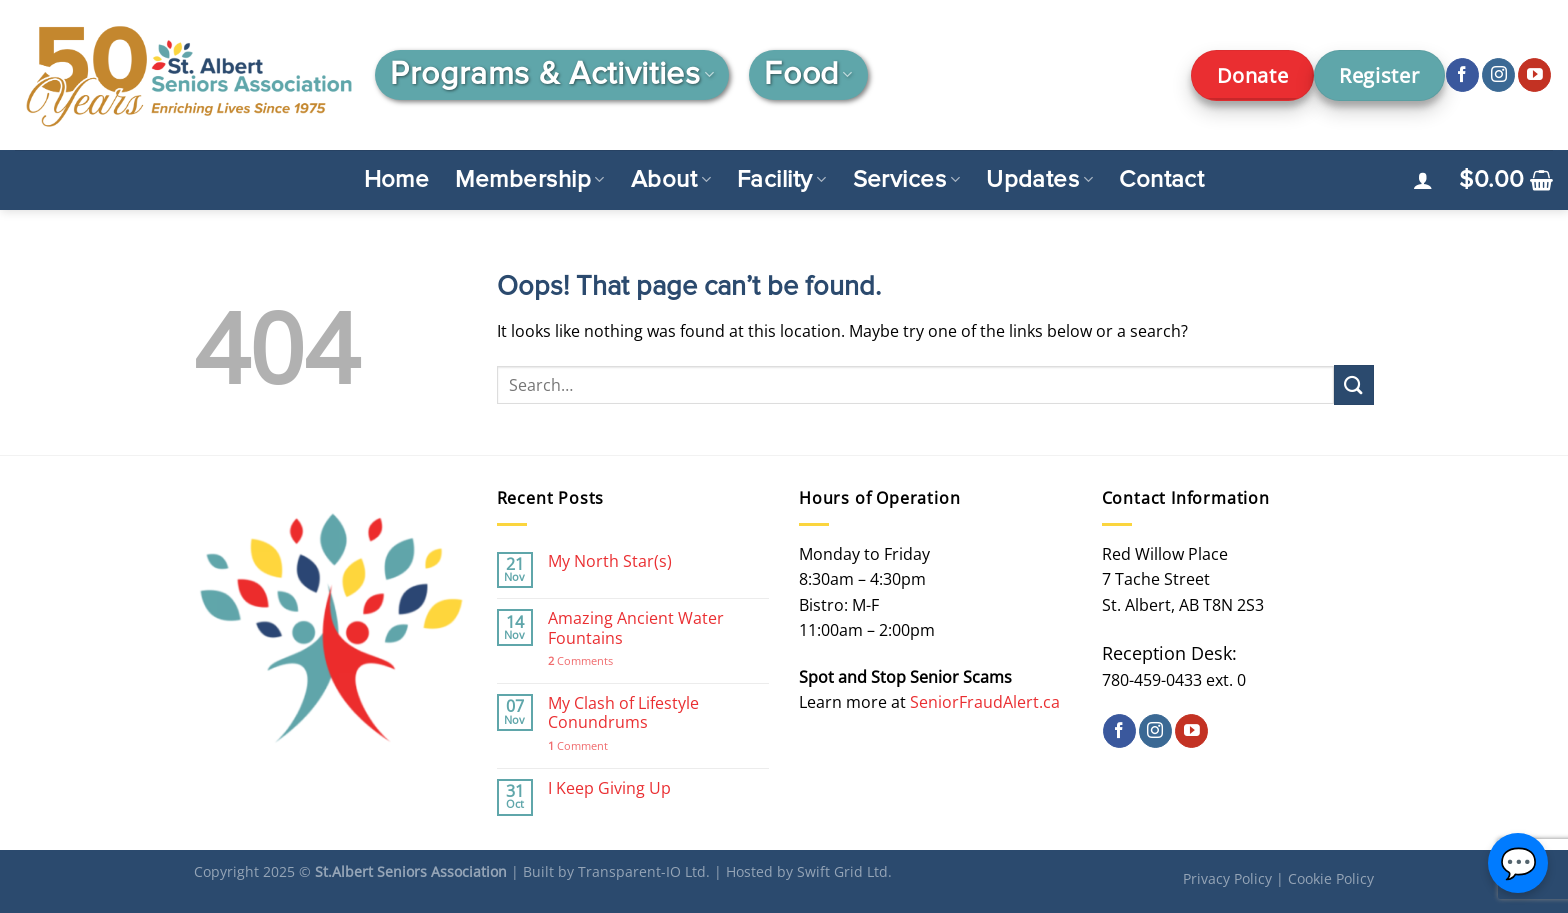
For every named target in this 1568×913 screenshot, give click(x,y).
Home (397, 180)
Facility (782, 180)
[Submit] (1354, 384)
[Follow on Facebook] (1462, 75)
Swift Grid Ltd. (844, 871)
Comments (580, 660)
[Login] (1423, 180)
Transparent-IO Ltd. (644, 871)
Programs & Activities (552, 75)
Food (808, 75)
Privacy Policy (1227, 878)
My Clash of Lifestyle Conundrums (623, 713)
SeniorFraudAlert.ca (985, 702)
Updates (1039, 180)
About (671, 180)
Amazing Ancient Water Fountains (636, 628)
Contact (1161, 180)
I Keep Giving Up (609, 788)
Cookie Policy (1331, 878)
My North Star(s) (610, 561)
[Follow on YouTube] (1534, 75)
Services (907, 180)
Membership (529, 180)
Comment (578, 745)
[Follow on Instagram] (1498, 75)
